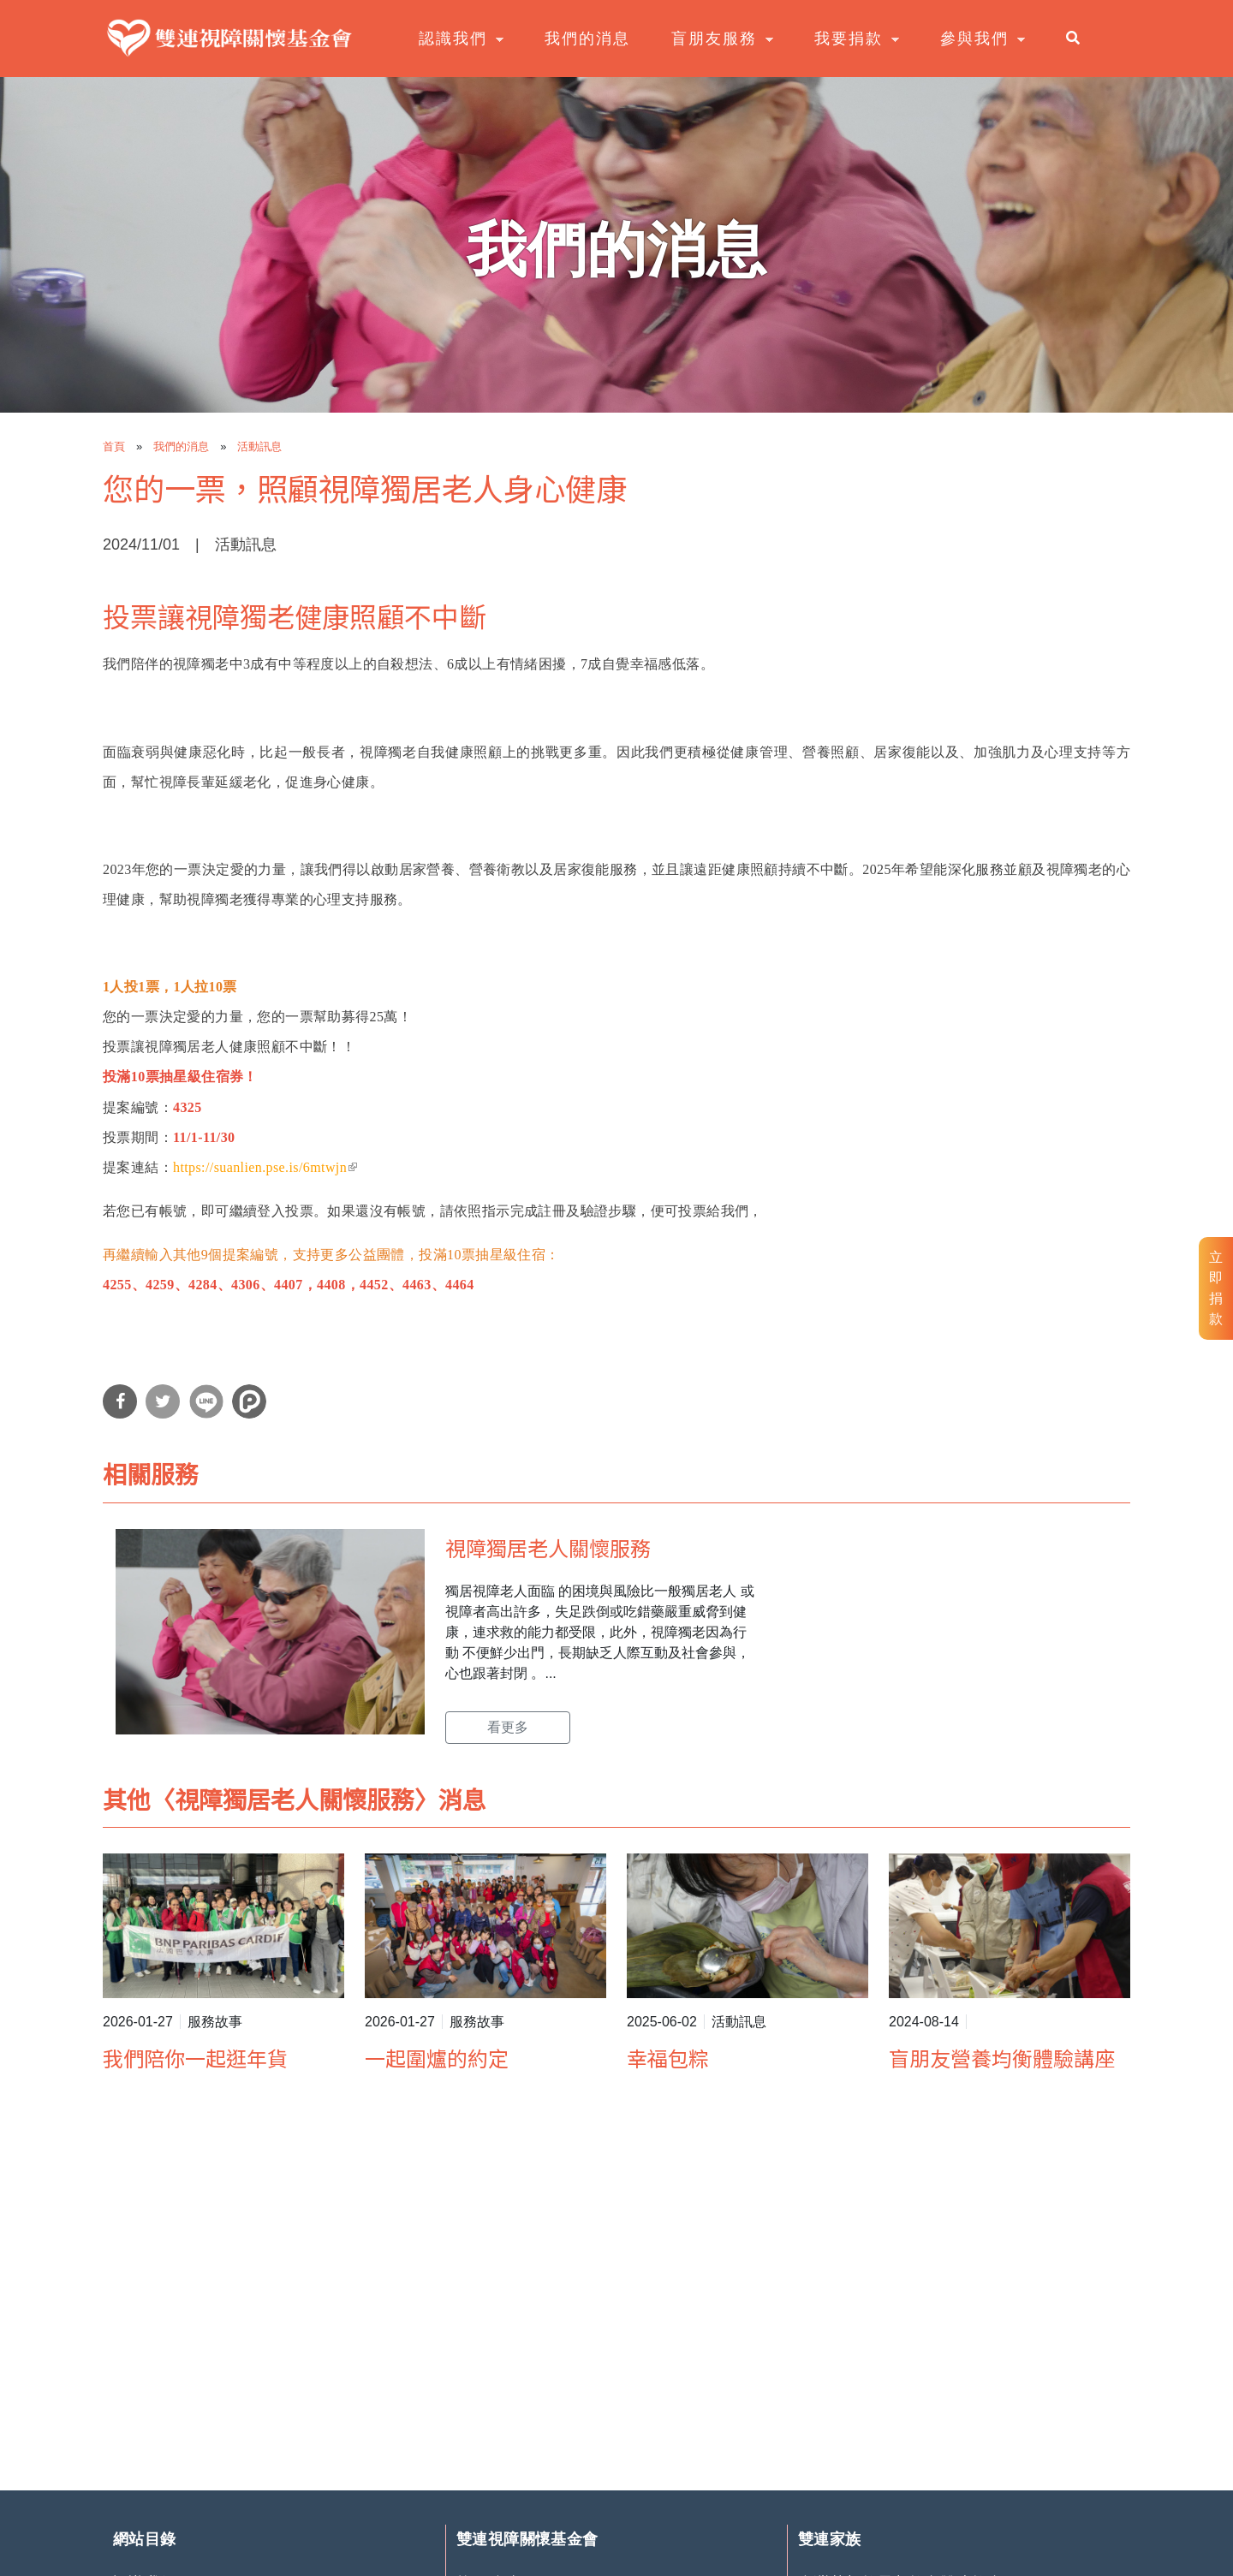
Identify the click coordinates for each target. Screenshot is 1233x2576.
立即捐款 (1216, 1288)
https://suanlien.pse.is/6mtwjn (265, 1167)
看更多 (507, 1727)
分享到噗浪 (249, 1401)
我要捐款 (850, 39)
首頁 (114, 446)
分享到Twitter (163, 1401)
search (1079, 37)
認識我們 (454, 39)
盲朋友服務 (715, 39)
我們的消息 (587, 38)
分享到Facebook (120, 1401)
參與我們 (976, 39)
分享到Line (206, 1401)
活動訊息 (259, 446)
